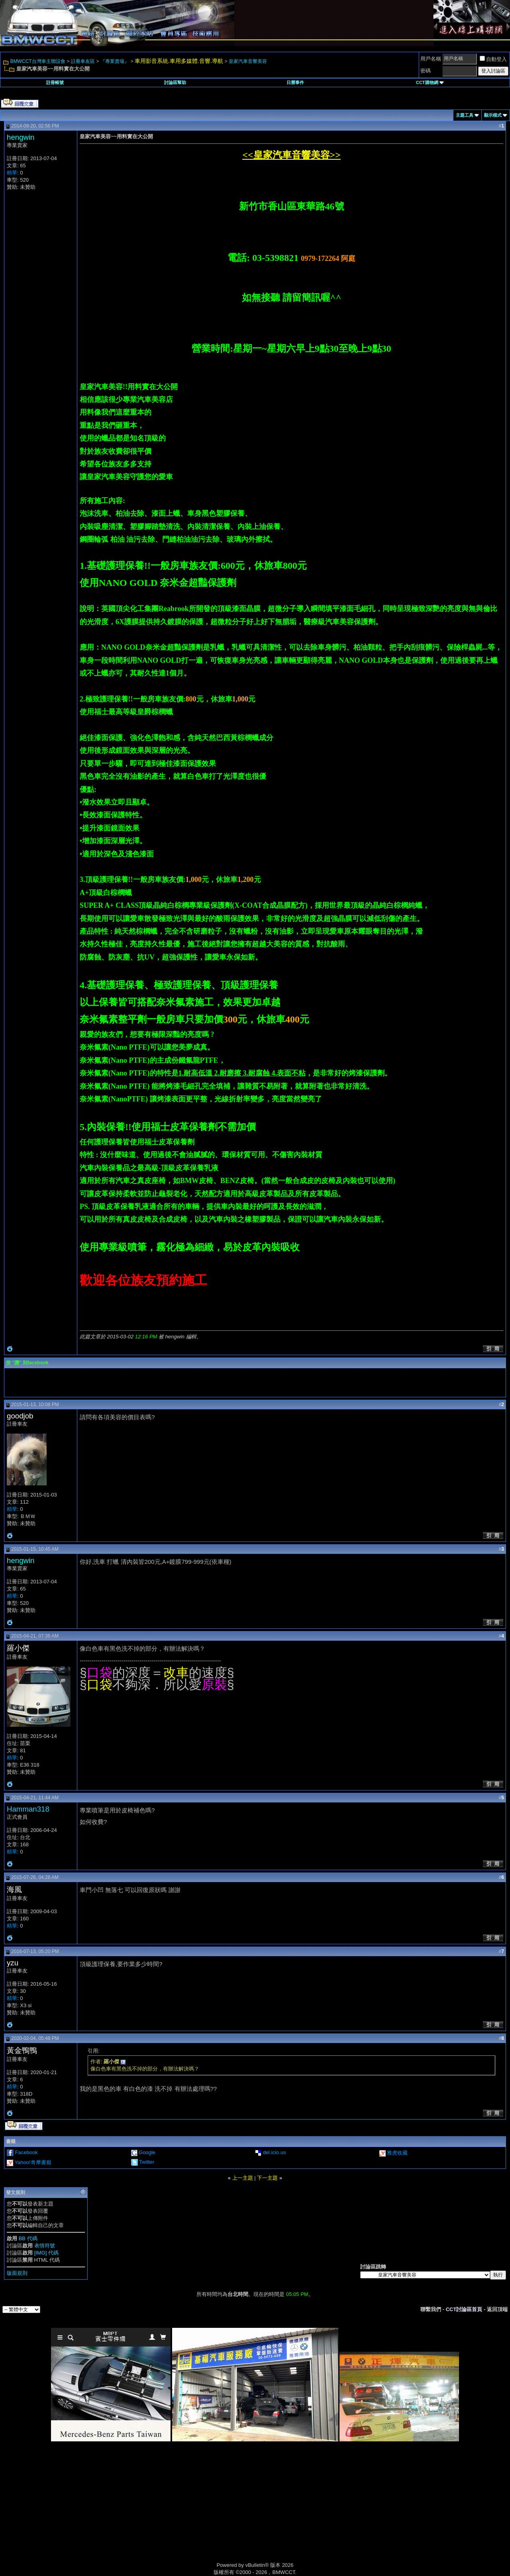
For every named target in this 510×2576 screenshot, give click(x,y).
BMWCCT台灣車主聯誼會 (37, 61)
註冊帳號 (55, 82)
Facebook (26, 2152)
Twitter (146, 2162)
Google (147, 2152)
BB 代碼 (28, 2238)
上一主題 (242, 2178)
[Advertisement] (187, 2510)
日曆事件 (295, 82)
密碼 (425, 71)
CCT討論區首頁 (464, 2309)
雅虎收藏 (397, 2153)
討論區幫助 (175, 82)
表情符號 (44, 2246)
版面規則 (17, 2273)
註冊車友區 (83, 61)
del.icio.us (274, 2152)
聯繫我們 (430, 2309)
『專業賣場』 (114, 61)
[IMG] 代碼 (46, 2253)
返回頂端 (497, 2309)
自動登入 (493, 59)
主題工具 (464, 115)
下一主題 (267, 2178)
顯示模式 (493, 115)
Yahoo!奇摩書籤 (32, 2162)
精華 (12, 173)
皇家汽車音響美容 (248, 61)
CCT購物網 (430, 82)
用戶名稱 (430, 59)
